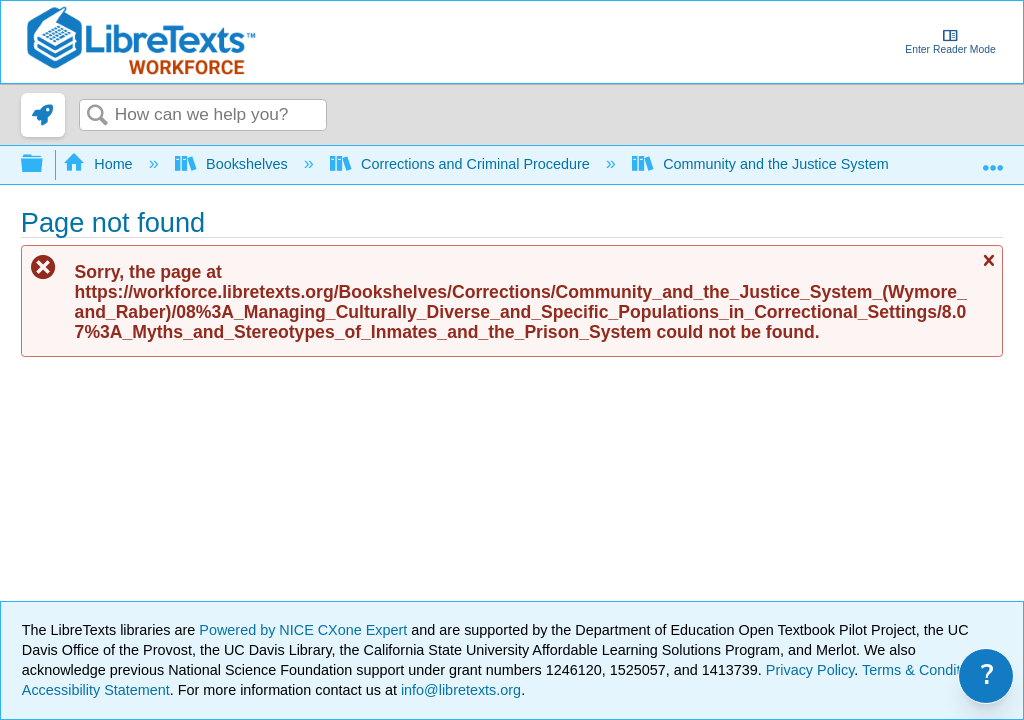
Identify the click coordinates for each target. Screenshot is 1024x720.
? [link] (987, 675)
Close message (988, 268)
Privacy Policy (810, 670)
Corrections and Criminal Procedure (462, 164)
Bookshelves (233, 164)
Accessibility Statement (96, 690)
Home (100, 164)
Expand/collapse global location (993, 158)
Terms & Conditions (924, 670)
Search (97, 116)
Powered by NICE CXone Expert (305, 630)
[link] (43, 115)
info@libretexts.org (459, 690)
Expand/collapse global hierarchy (45, 164)
